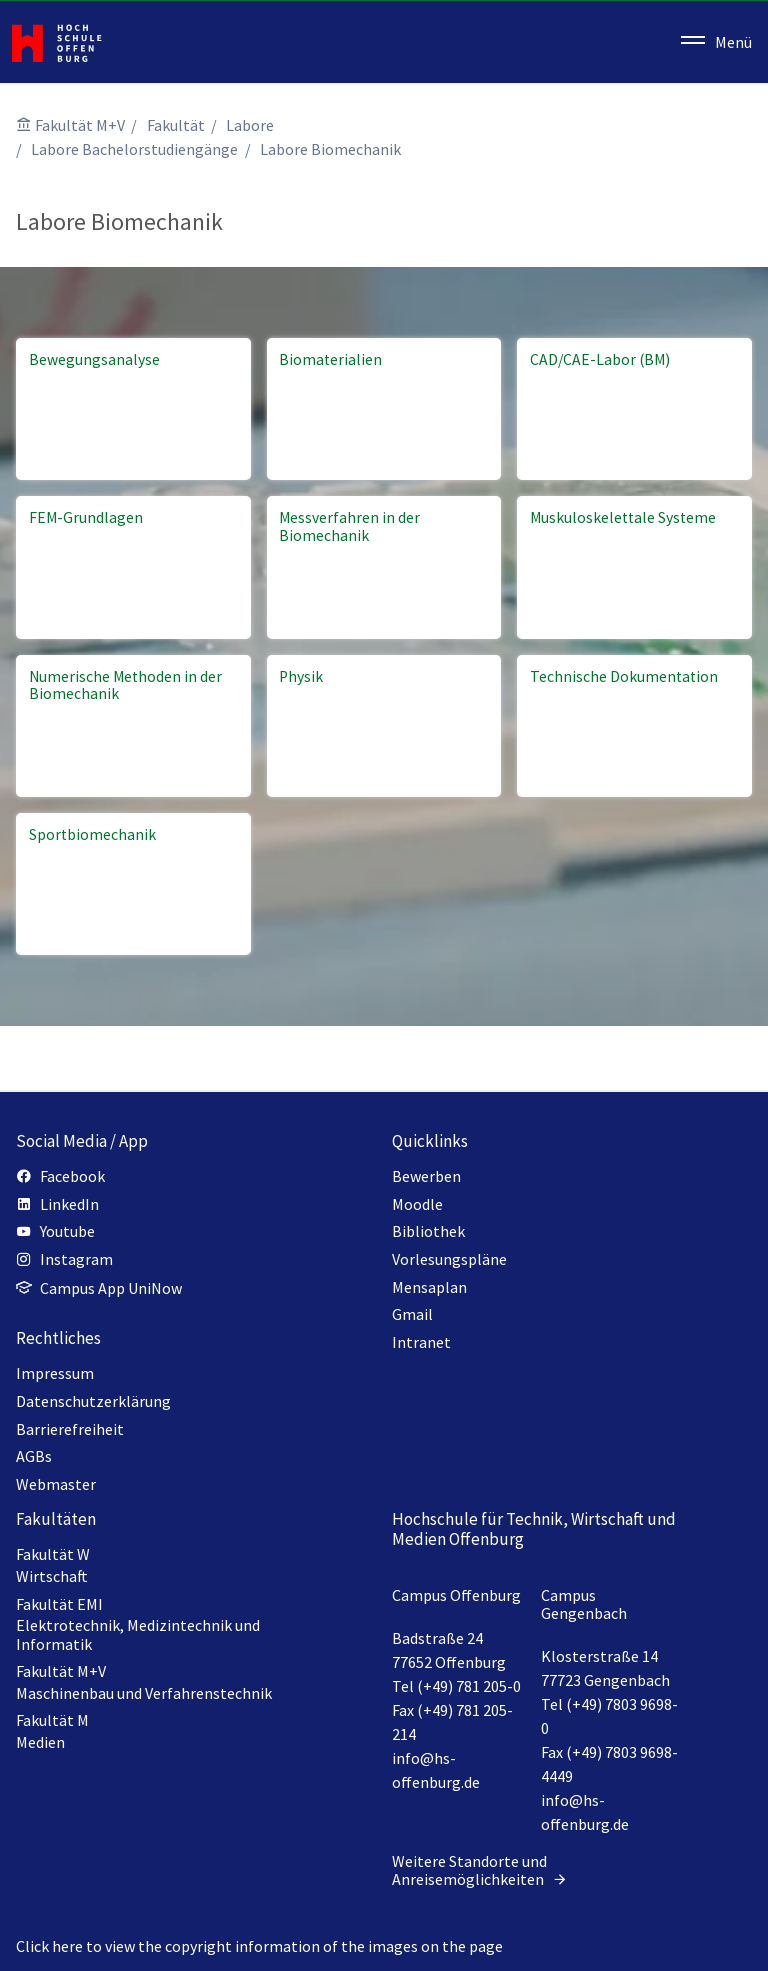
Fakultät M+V (80, 125)
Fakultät (176, 125)
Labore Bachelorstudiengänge (134, 149)
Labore (250, 125)
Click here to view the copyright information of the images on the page (259, 1946)
